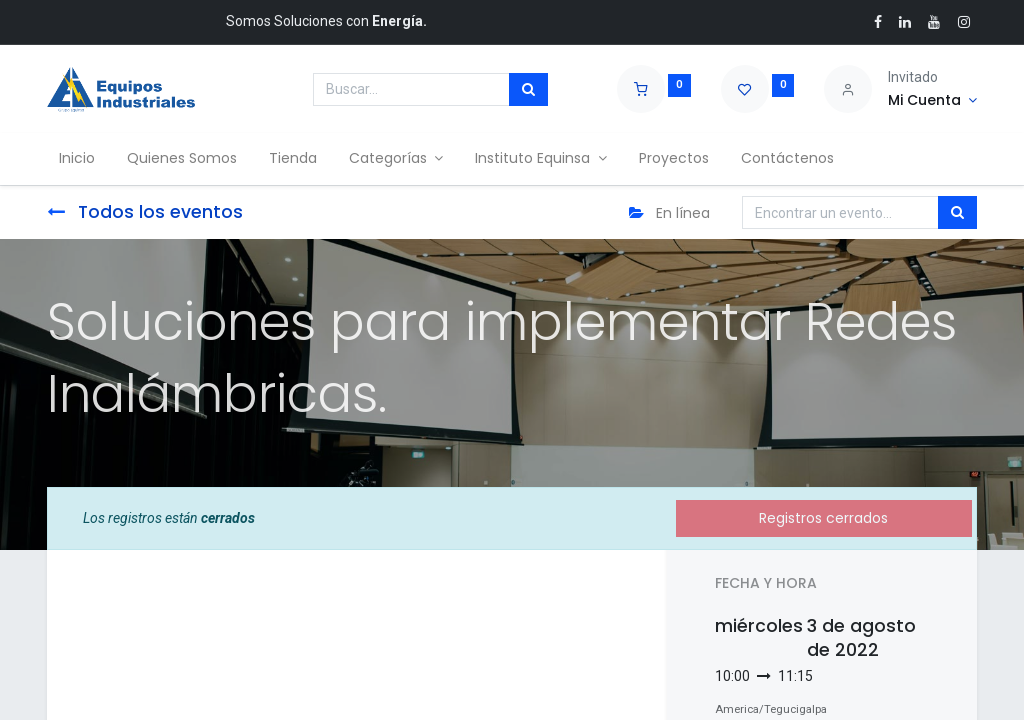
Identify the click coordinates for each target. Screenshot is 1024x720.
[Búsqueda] (528, 90)
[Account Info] (932, 101)
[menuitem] (81, 159)
